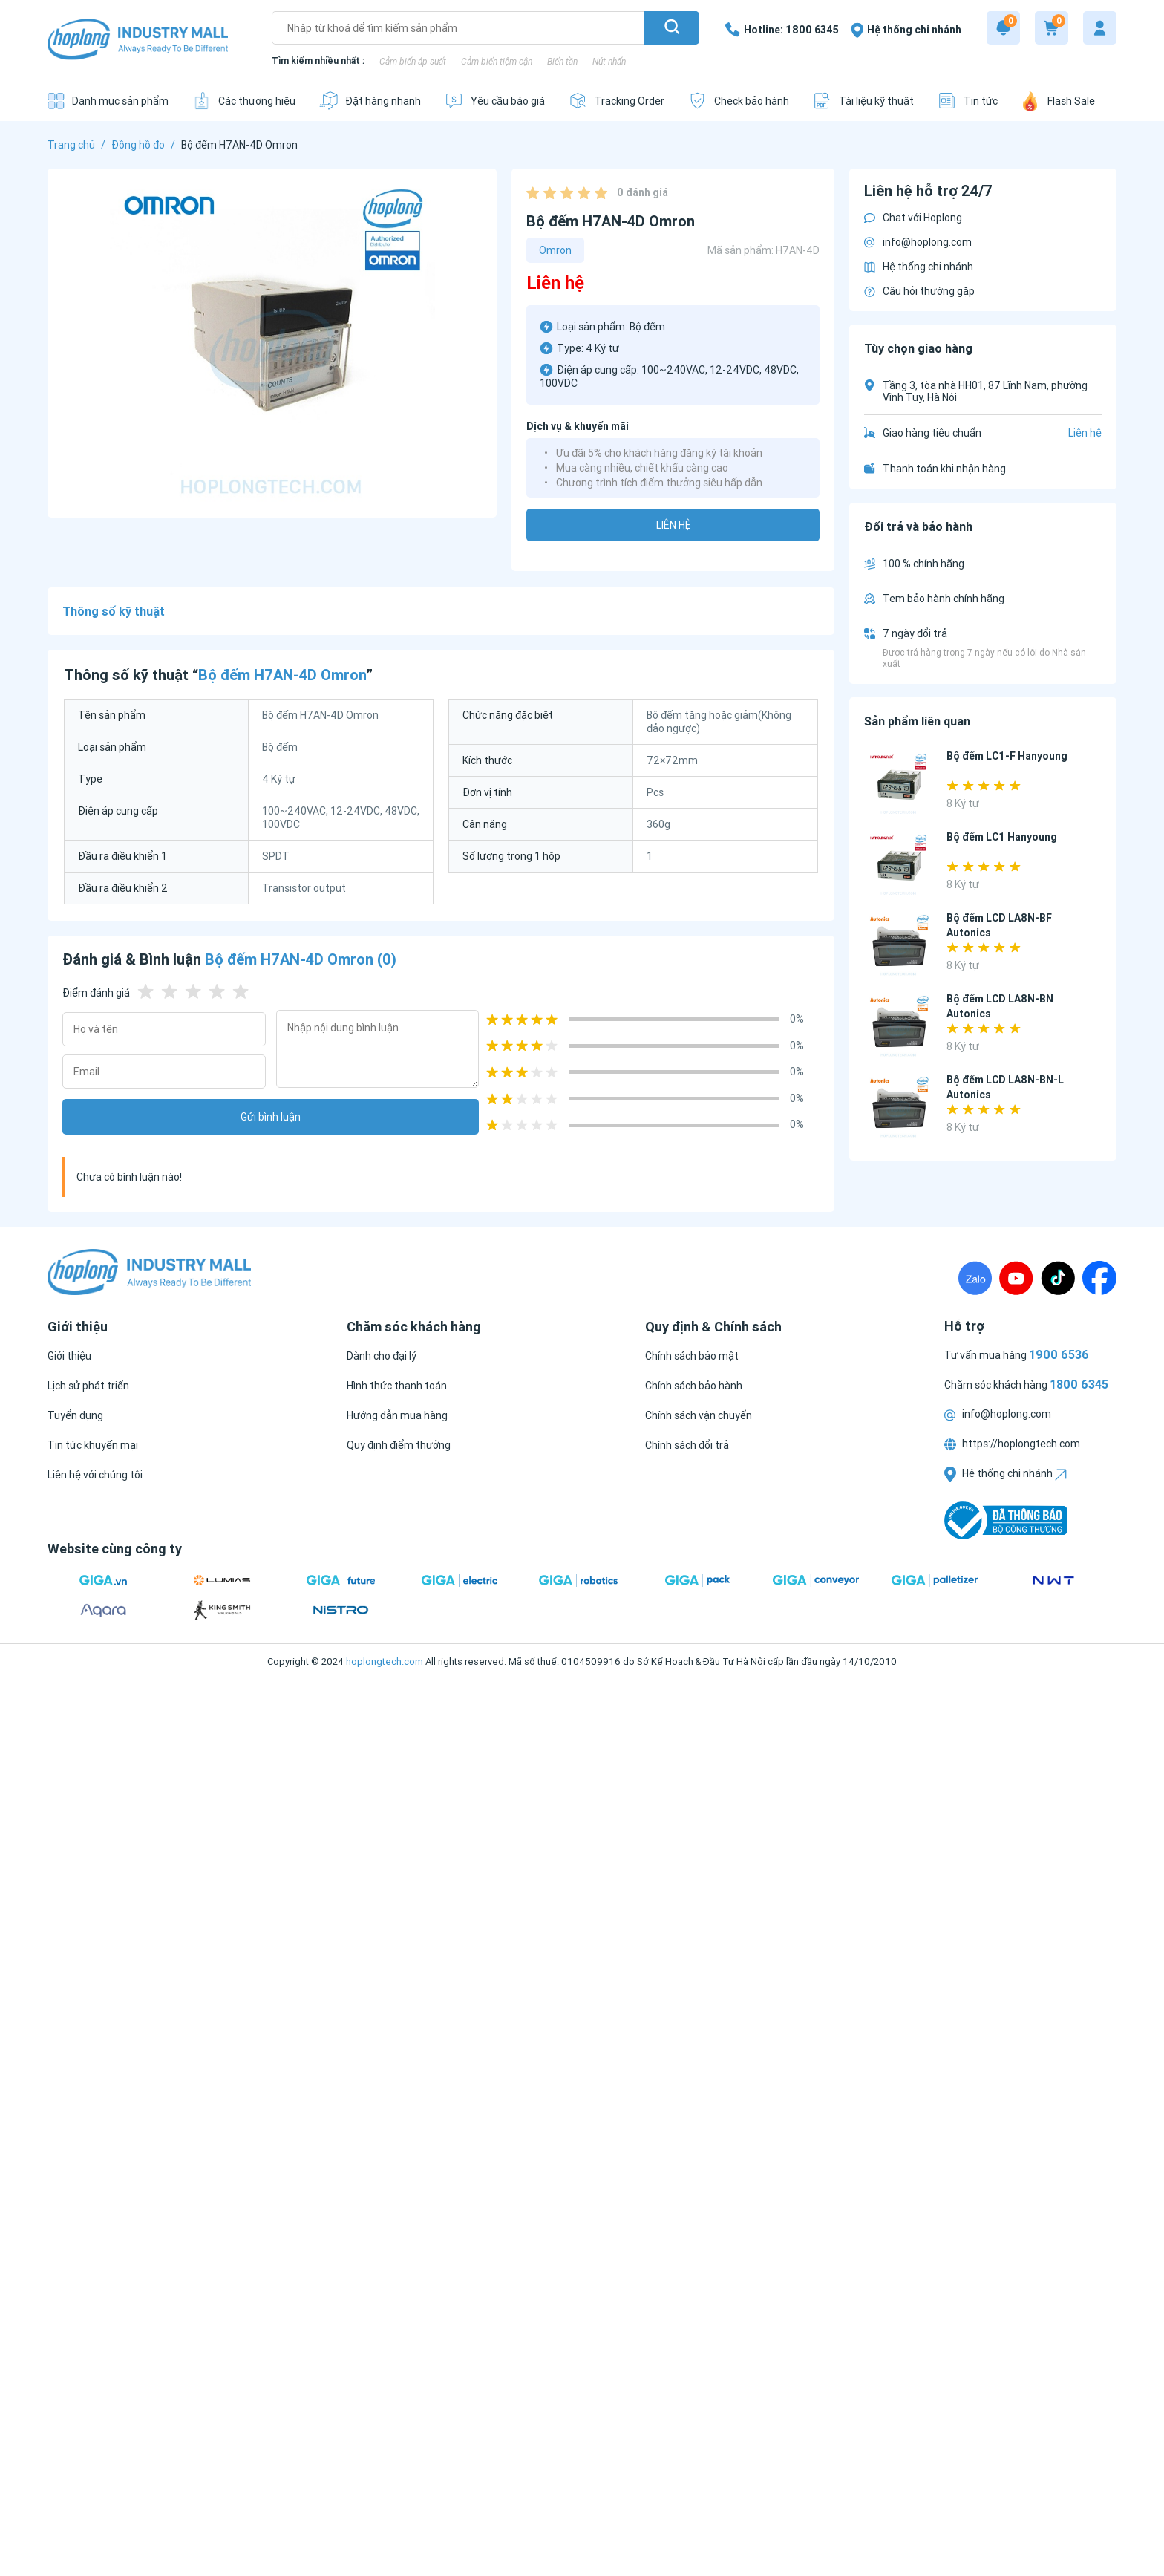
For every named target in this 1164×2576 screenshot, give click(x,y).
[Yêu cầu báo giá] (495, 100)
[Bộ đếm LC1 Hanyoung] (899, 864)
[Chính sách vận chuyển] (698, 1415)
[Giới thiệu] (69, 1356)
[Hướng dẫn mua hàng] (397, 1415)
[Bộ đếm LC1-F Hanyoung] (899, 783)
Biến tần (562, 61)
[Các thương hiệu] (243, 100)
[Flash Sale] (1058, 100)
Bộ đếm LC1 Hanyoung (1001, 837)
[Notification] (1003, 28)
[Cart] (1051, 28)
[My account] (1099, 28)
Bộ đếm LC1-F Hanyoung (1006, 756)
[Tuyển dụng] (75, 1415)
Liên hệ (673, 525)
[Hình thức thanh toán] (397, 1386)
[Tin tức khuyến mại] (93, 1445)
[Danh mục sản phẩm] (108, 100)
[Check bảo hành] (738, 100)
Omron (555, 250)
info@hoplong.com (918, 242)
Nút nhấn (609, 61)
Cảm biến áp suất (412, 61)
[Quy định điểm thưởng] (399, 1445)
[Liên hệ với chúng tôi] (95, 1475)
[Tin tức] (968, 100)
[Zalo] (975, 1278)
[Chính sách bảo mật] (692, 1356)
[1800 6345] (782, 29)
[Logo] (138, 40)
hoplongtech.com (384, 1661)
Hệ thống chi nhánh (918, 266)
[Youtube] (1016, 1278)
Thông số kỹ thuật (113, 611)
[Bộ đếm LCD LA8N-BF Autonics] (899, 945)
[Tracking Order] (616, 100)
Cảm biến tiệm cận (496, 61)
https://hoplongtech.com (1012, 1443)
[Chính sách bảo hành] (693, 1386)
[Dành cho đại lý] (381, 1356)
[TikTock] (1058, 1278)
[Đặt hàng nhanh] (370, 100)
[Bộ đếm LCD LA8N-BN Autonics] (899, 1026)
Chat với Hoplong (913, 217)
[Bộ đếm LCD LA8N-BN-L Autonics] (899, 1107)
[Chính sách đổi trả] (687, 1445)
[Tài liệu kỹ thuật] (863, 100)
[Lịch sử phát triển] (88, 1386)
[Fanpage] (1099, 1278)
